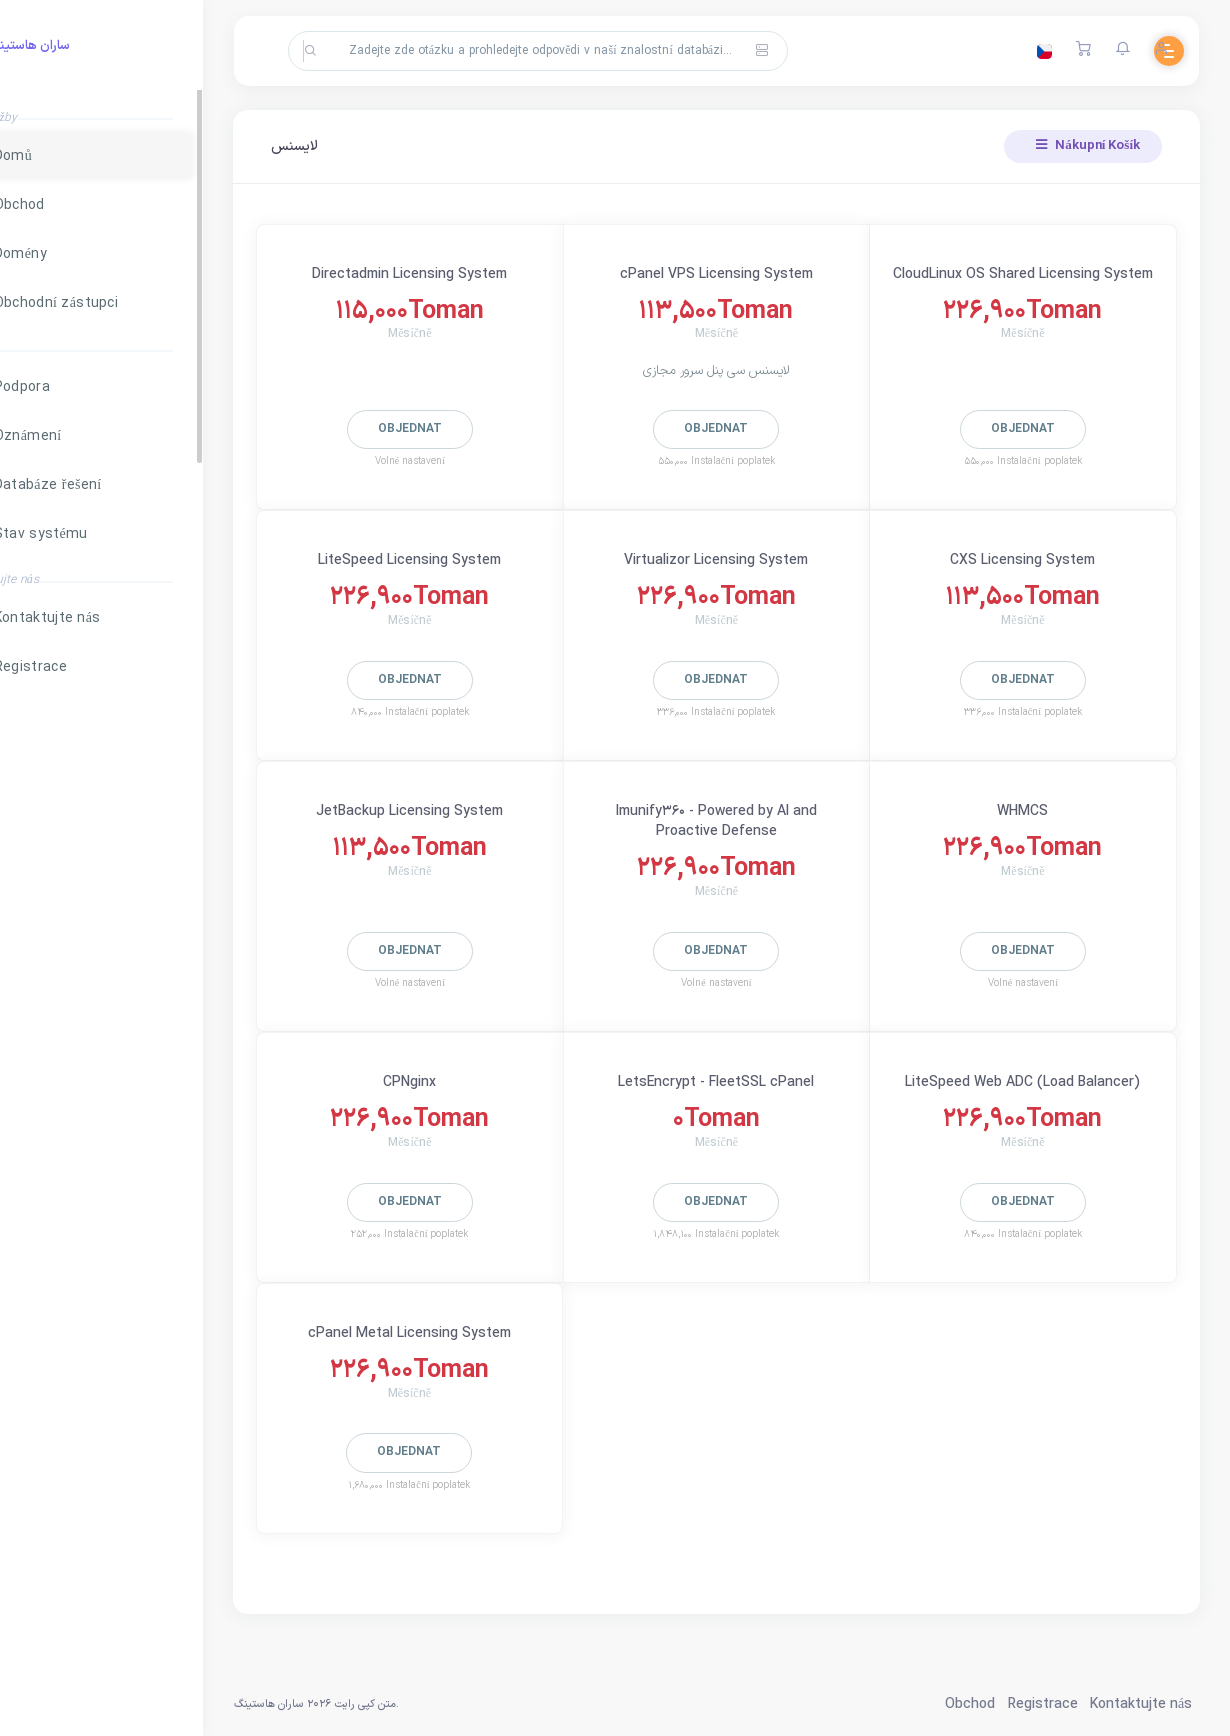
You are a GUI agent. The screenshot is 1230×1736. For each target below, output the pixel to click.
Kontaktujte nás (1139, 1704)
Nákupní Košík (1086, 146)
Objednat (462, 429)
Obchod (968, 1704)
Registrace (1040, 1704)
